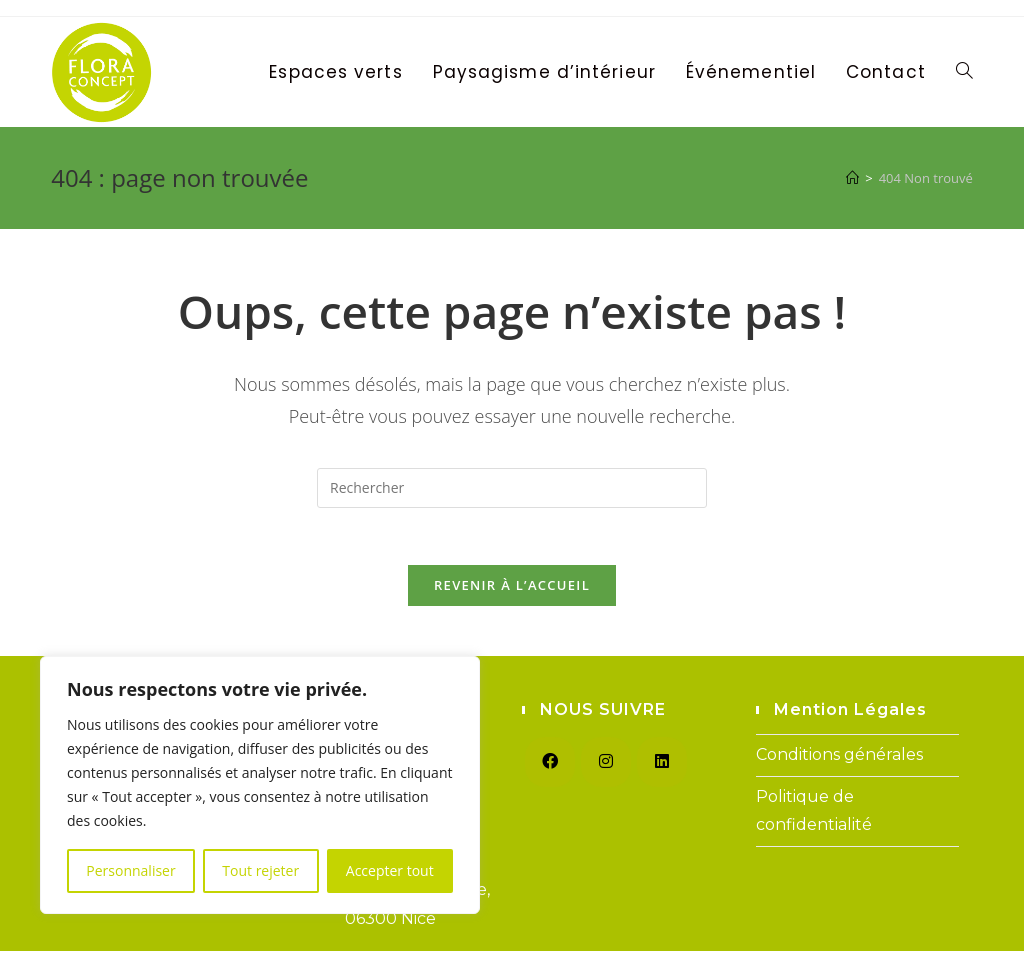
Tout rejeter (260, 870)
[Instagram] (606, 765)
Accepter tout (390, 870)
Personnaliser (130, 870)
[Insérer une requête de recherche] (512, 488)
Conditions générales (839, 757)
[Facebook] (550, 765)
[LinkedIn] (662, 765)
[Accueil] (852, 178)
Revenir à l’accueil (512, 588)
